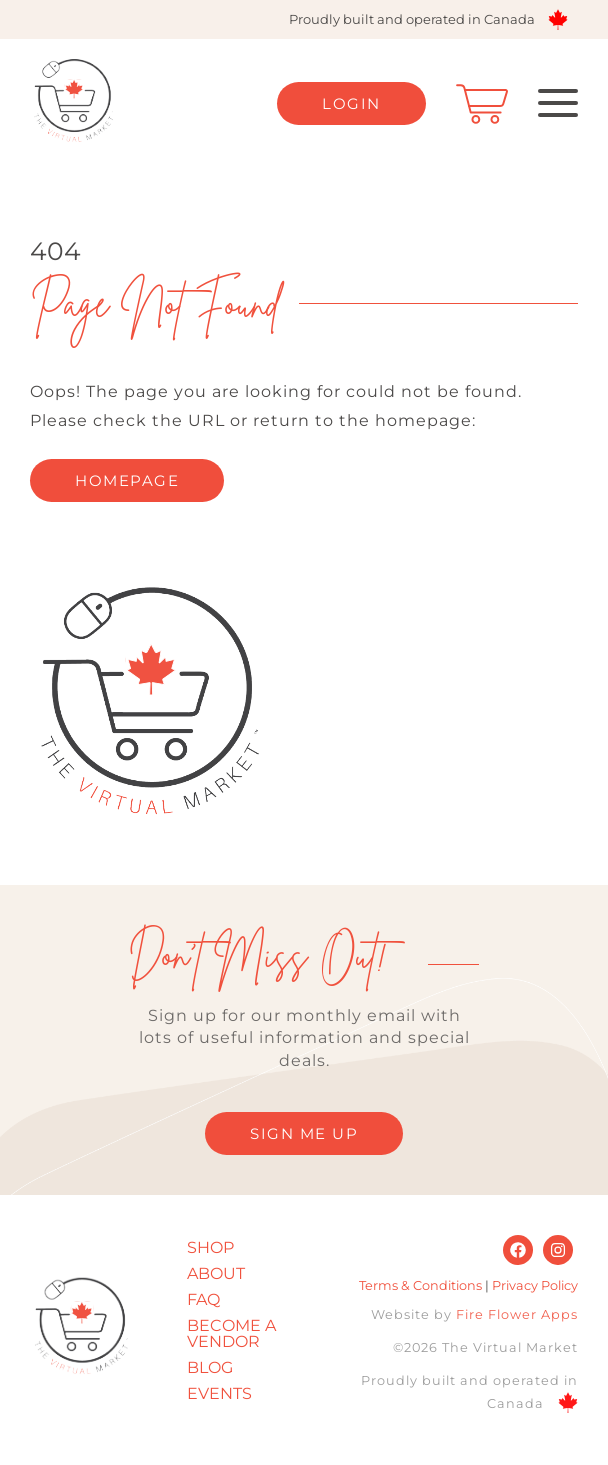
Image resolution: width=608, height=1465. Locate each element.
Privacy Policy (535, 1285)
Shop (210, 1247)
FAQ (203, 1299)
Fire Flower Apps (517, 1314)
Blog (210, 1367)
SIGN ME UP (304, 1133)
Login (351, 103)
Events (219, 1393)
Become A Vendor (231, 1333)
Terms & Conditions (420, 1285)
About (216, 1273)
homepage (127, 480)
